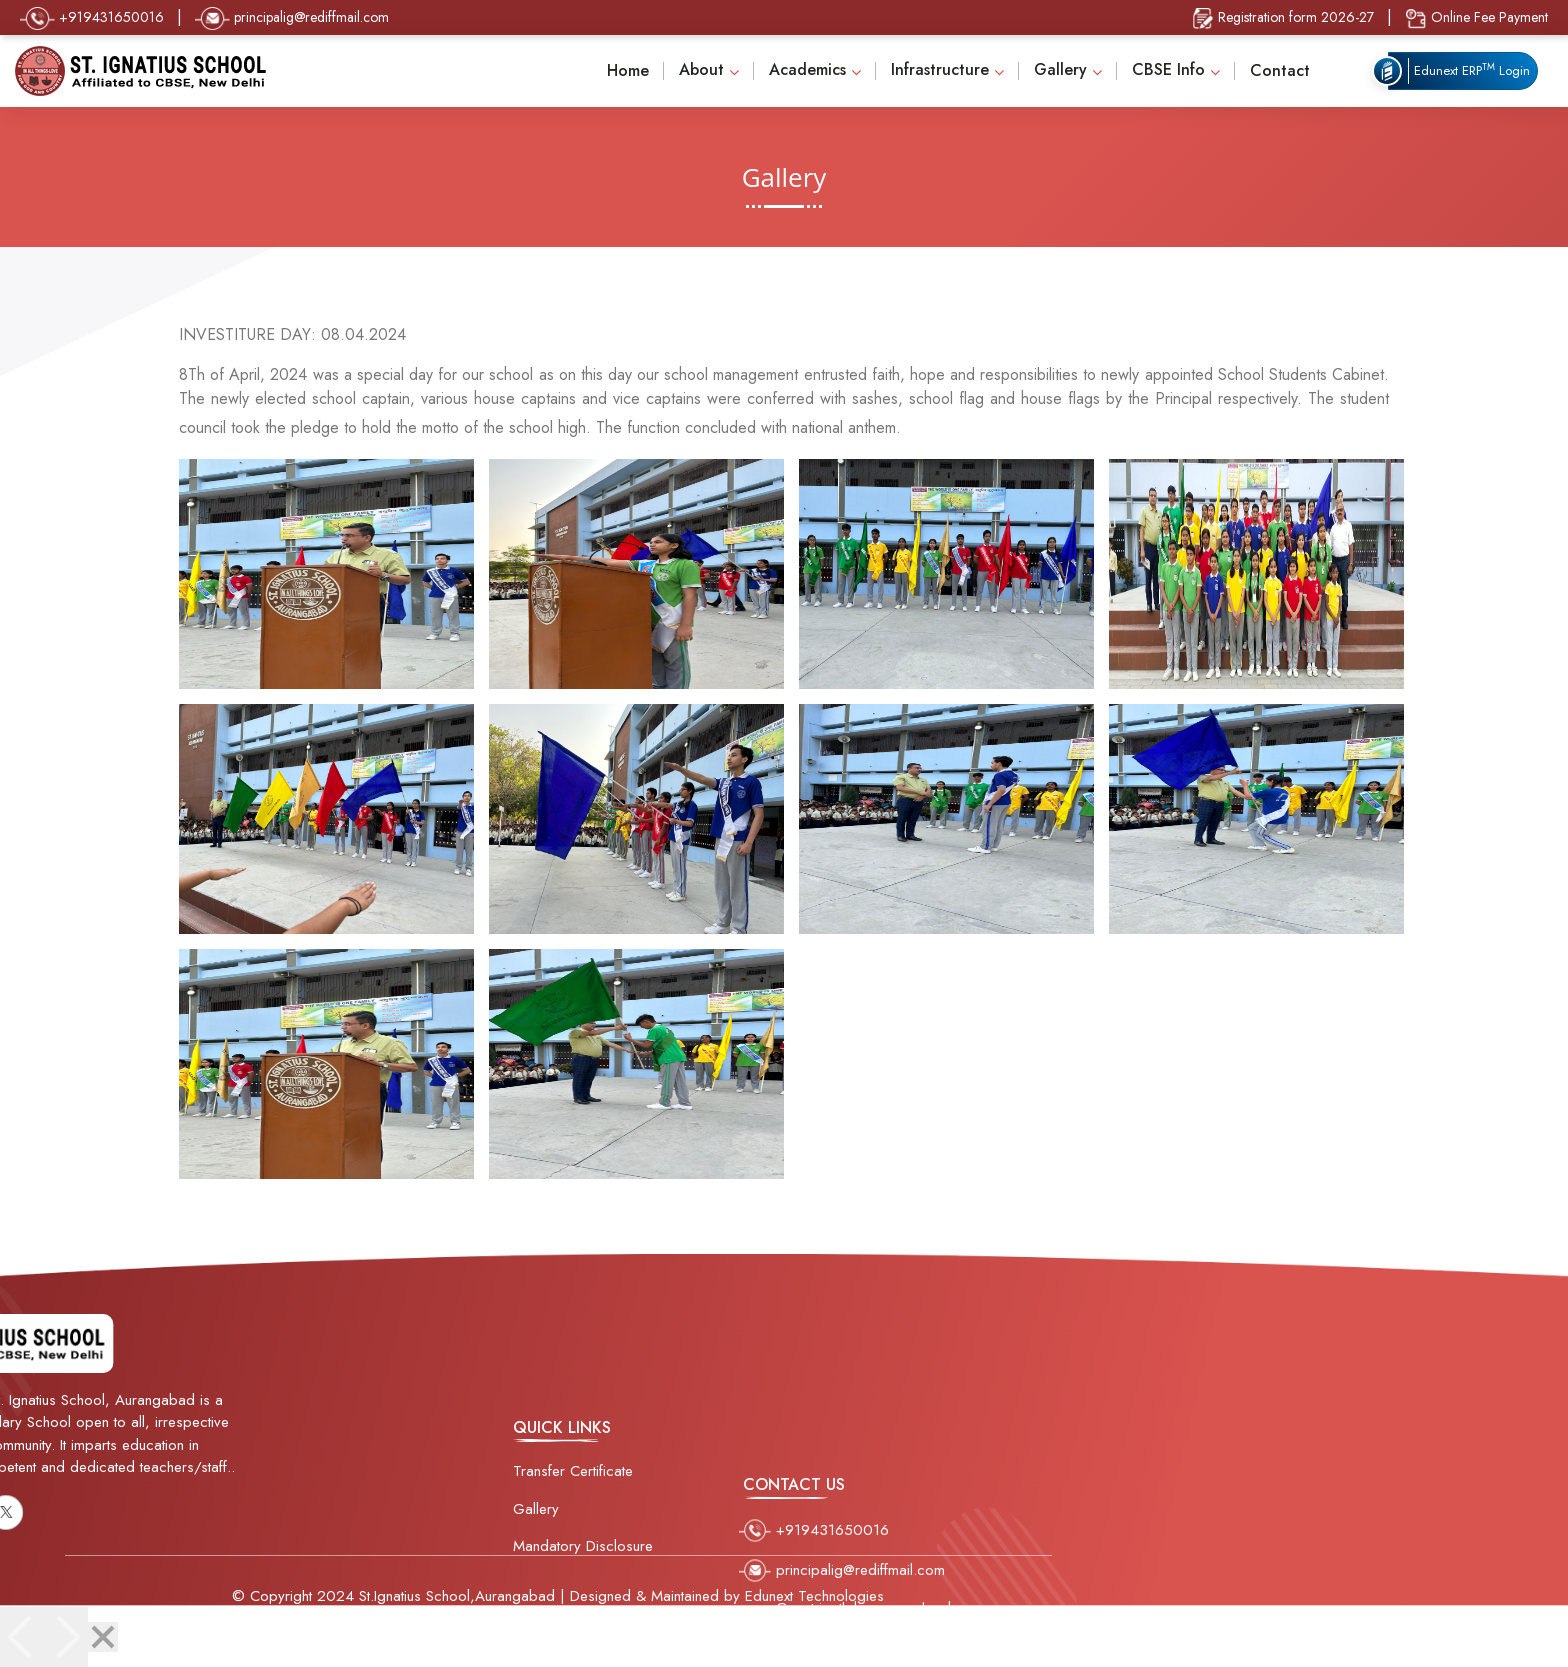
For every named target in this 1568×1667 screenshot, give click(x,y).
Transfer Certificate (573, 1496)
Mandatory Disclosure (583, 1571)
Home (628, 70)
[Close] (103, 1637)
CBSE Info (1168, 69)
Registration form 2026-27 (1283, 18)
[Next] (66, 1637)
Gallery (1060, 69)
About (701, 69)
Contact (1280, 70)
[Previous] (22, 1637)
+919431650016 (92, 18)
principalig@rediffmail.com (292, 18)
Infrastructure (940, 69)
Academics (807, 69)
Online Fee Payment (1476, 18)
